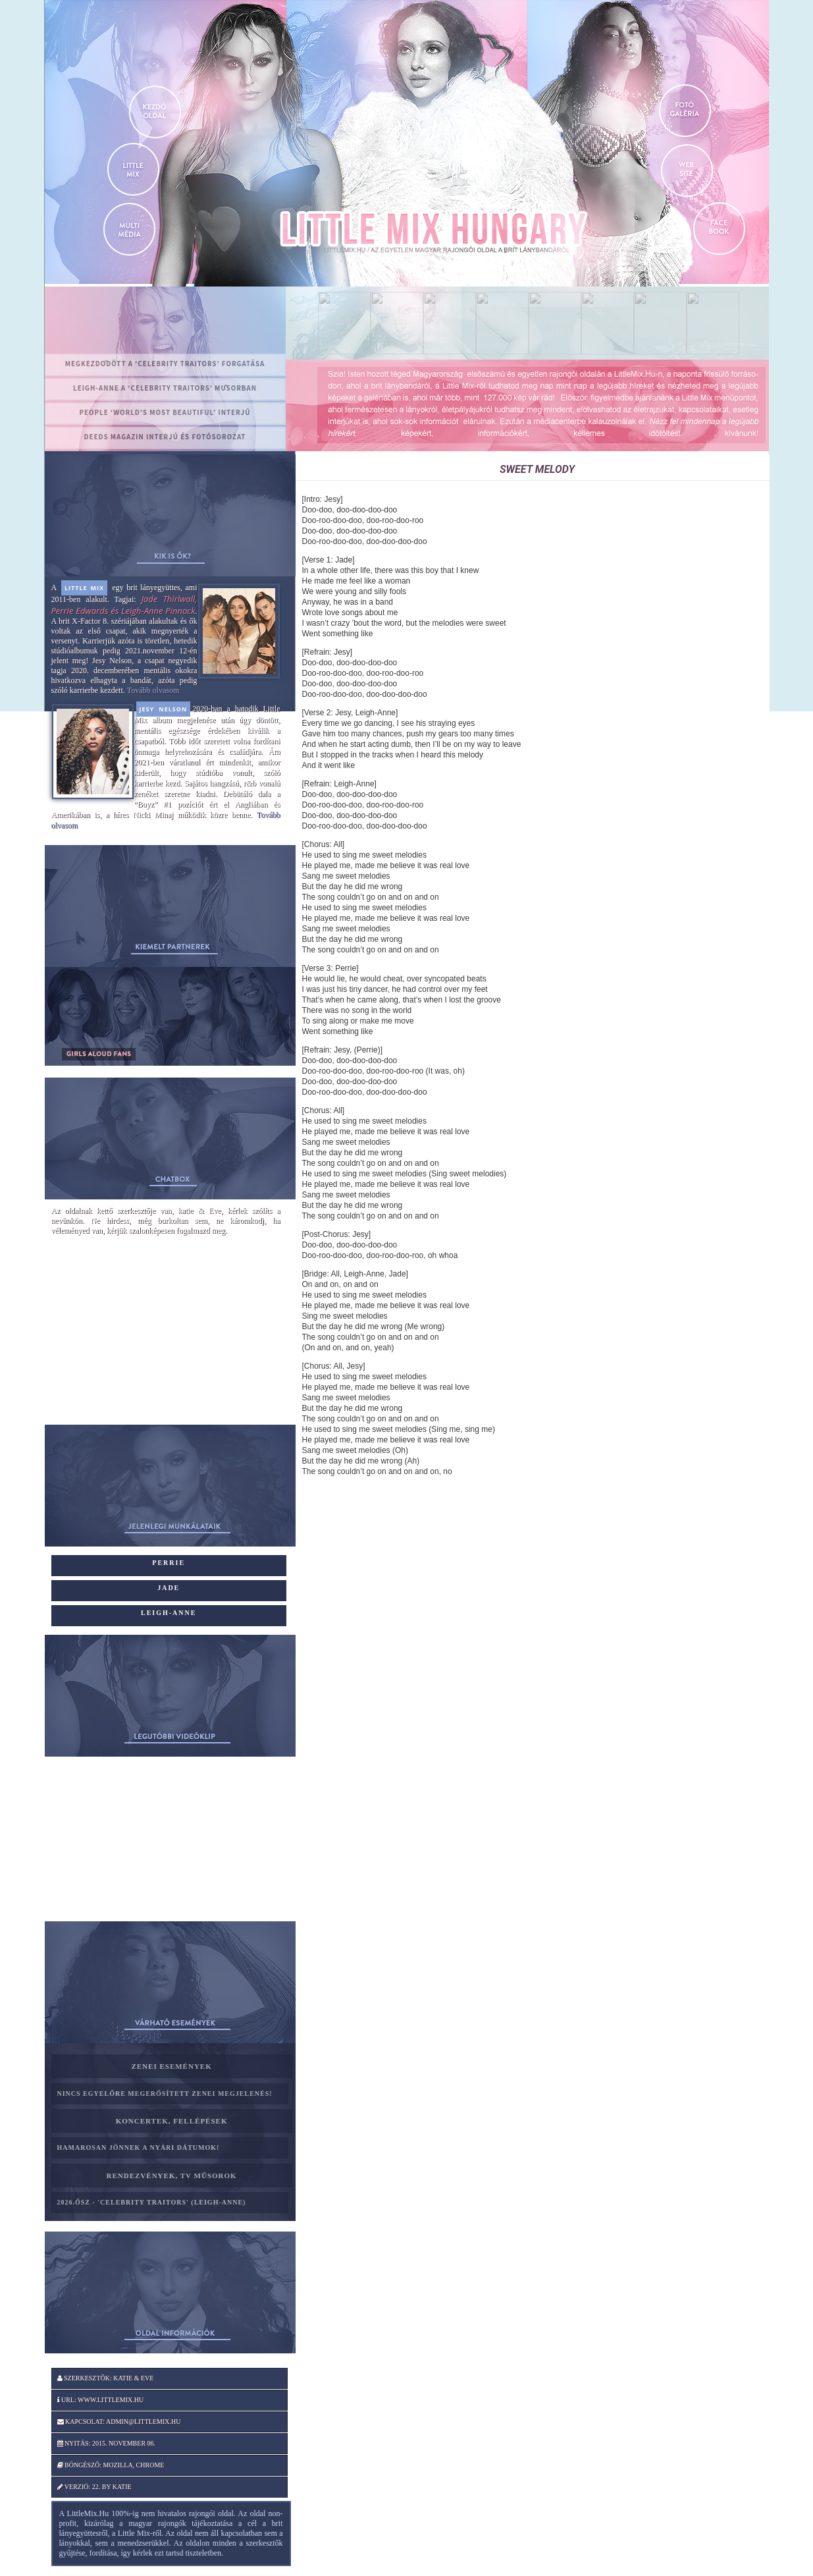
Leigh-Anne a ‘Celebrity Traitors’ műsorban (165, 388)
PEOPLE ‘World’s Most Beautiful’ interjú (165, 412)
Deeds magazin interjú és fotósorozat (165, 436)
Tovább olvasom (153, 690)
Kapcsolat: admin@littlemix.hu (119, 2421)
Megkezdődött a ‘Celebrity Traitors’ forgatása (165, 363)
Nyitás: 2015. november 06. (106, 2443)
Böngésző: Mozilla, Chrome (111, 2465)
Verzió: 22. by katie (94, 2486)
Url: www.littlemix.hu (100, 2399)
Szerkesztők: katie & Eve (105, 2378)
